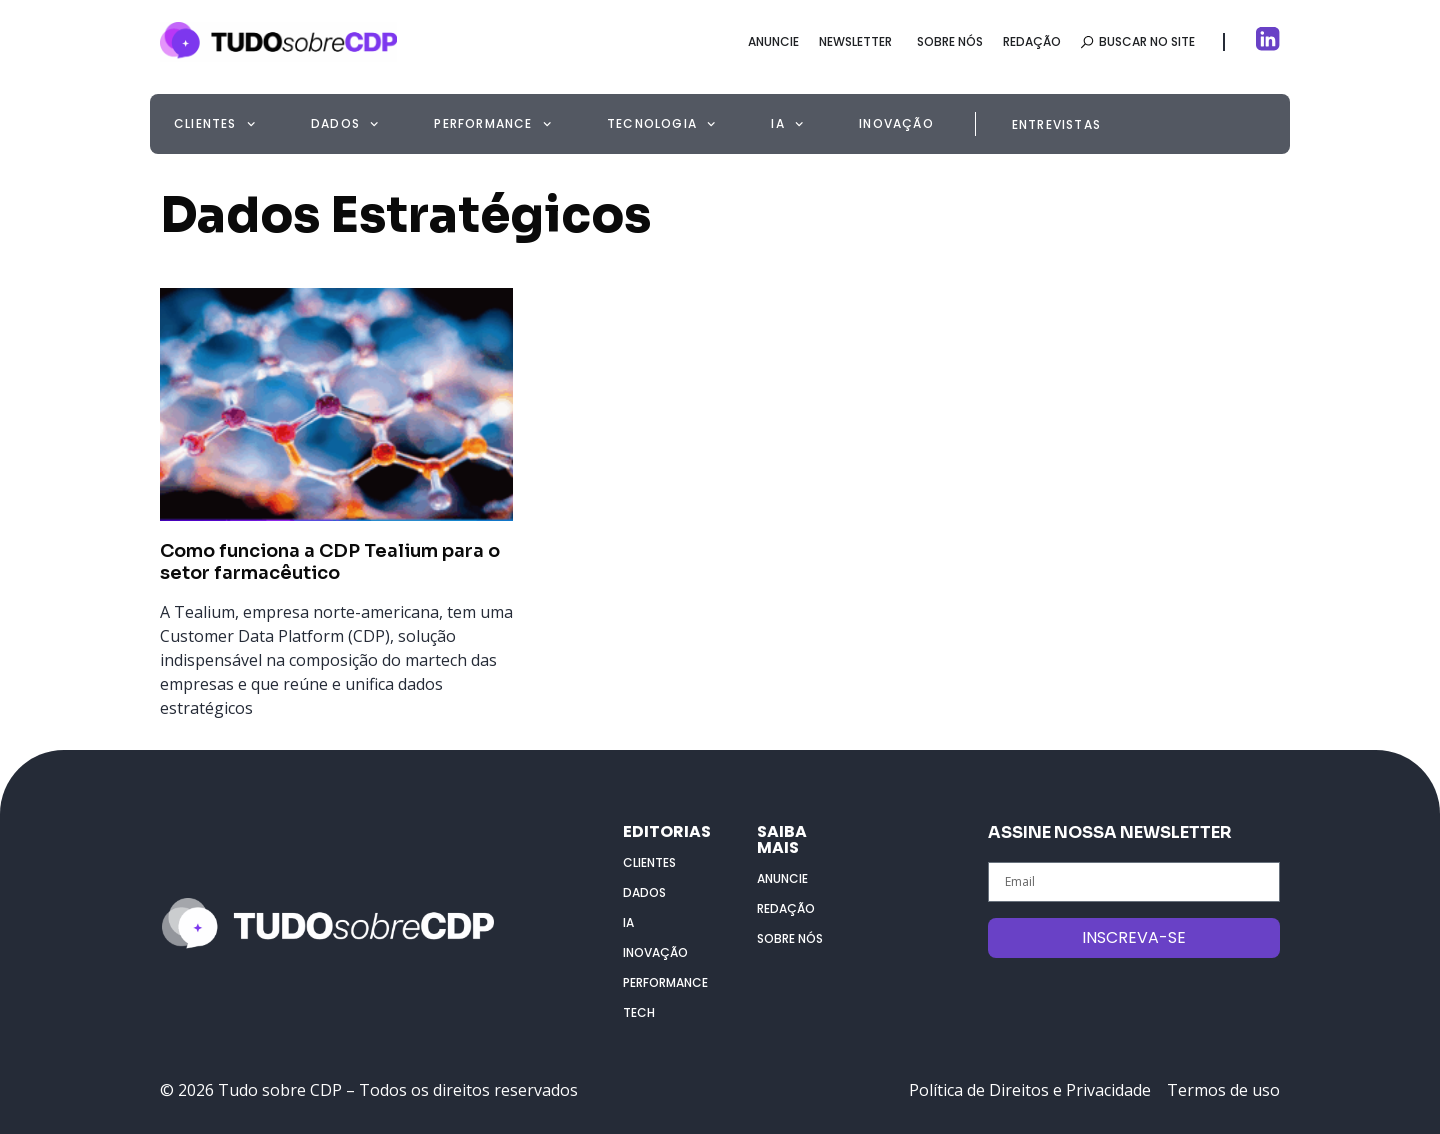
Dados (344, 124)
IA (787, 124)
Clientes (214, 124)
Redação (786, 908)
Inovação (896, 123)
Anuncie (782, 878)
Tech (639, 1012)
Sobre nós (790, 938)
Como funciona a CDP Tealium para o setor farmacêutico (330, 562)
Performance (492, 124)
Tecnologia (661, 124)
